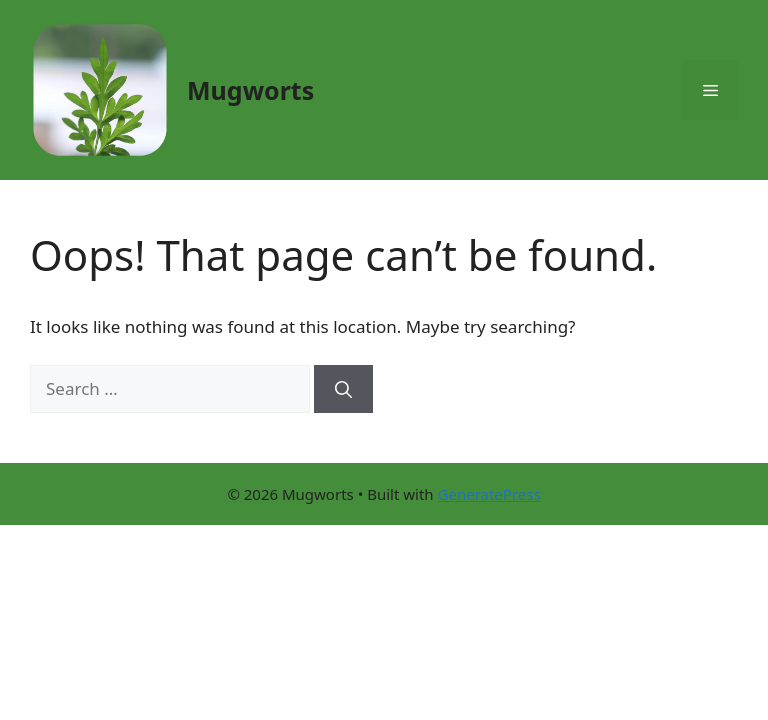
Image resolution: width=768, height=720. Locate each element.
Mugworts (250, 90)
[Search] (343, 389)
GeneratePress (489, 494)
